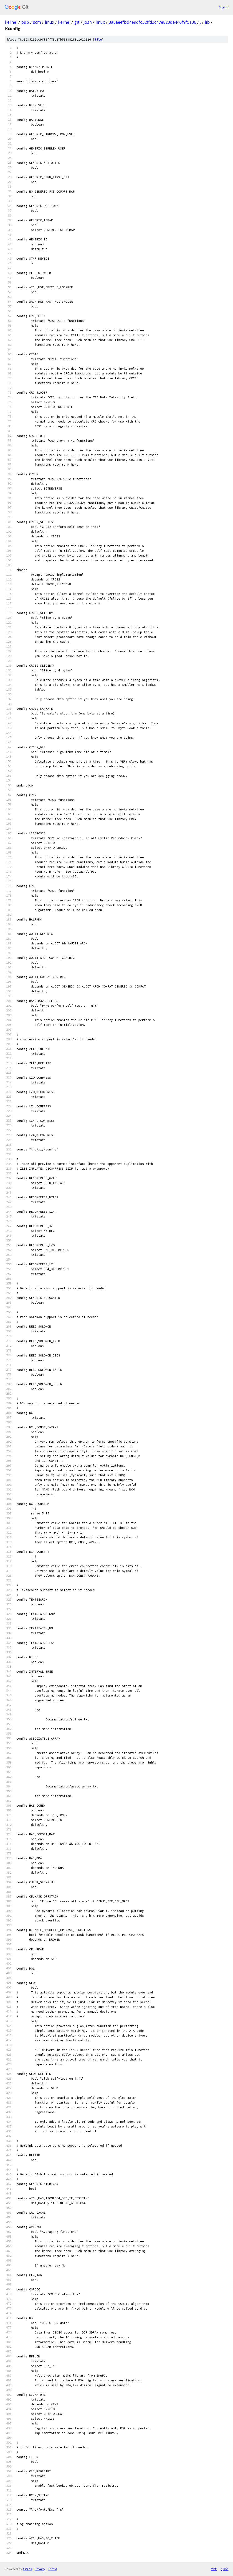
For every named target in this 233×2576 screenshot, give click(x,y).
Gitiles (27, 2569)
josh (88, 22)
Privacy (40, 2569)
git (77, 22)
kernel (11, 22)
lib (207, 22)
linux (49, 22)
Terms (52, 2569)
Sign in (223, 7)
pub (25, 22)
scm (37, 22)
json (224, 2569)
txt (214, 2569)
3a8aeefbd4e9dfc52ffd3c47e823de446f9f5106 (152, 22)
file (98, 39)
